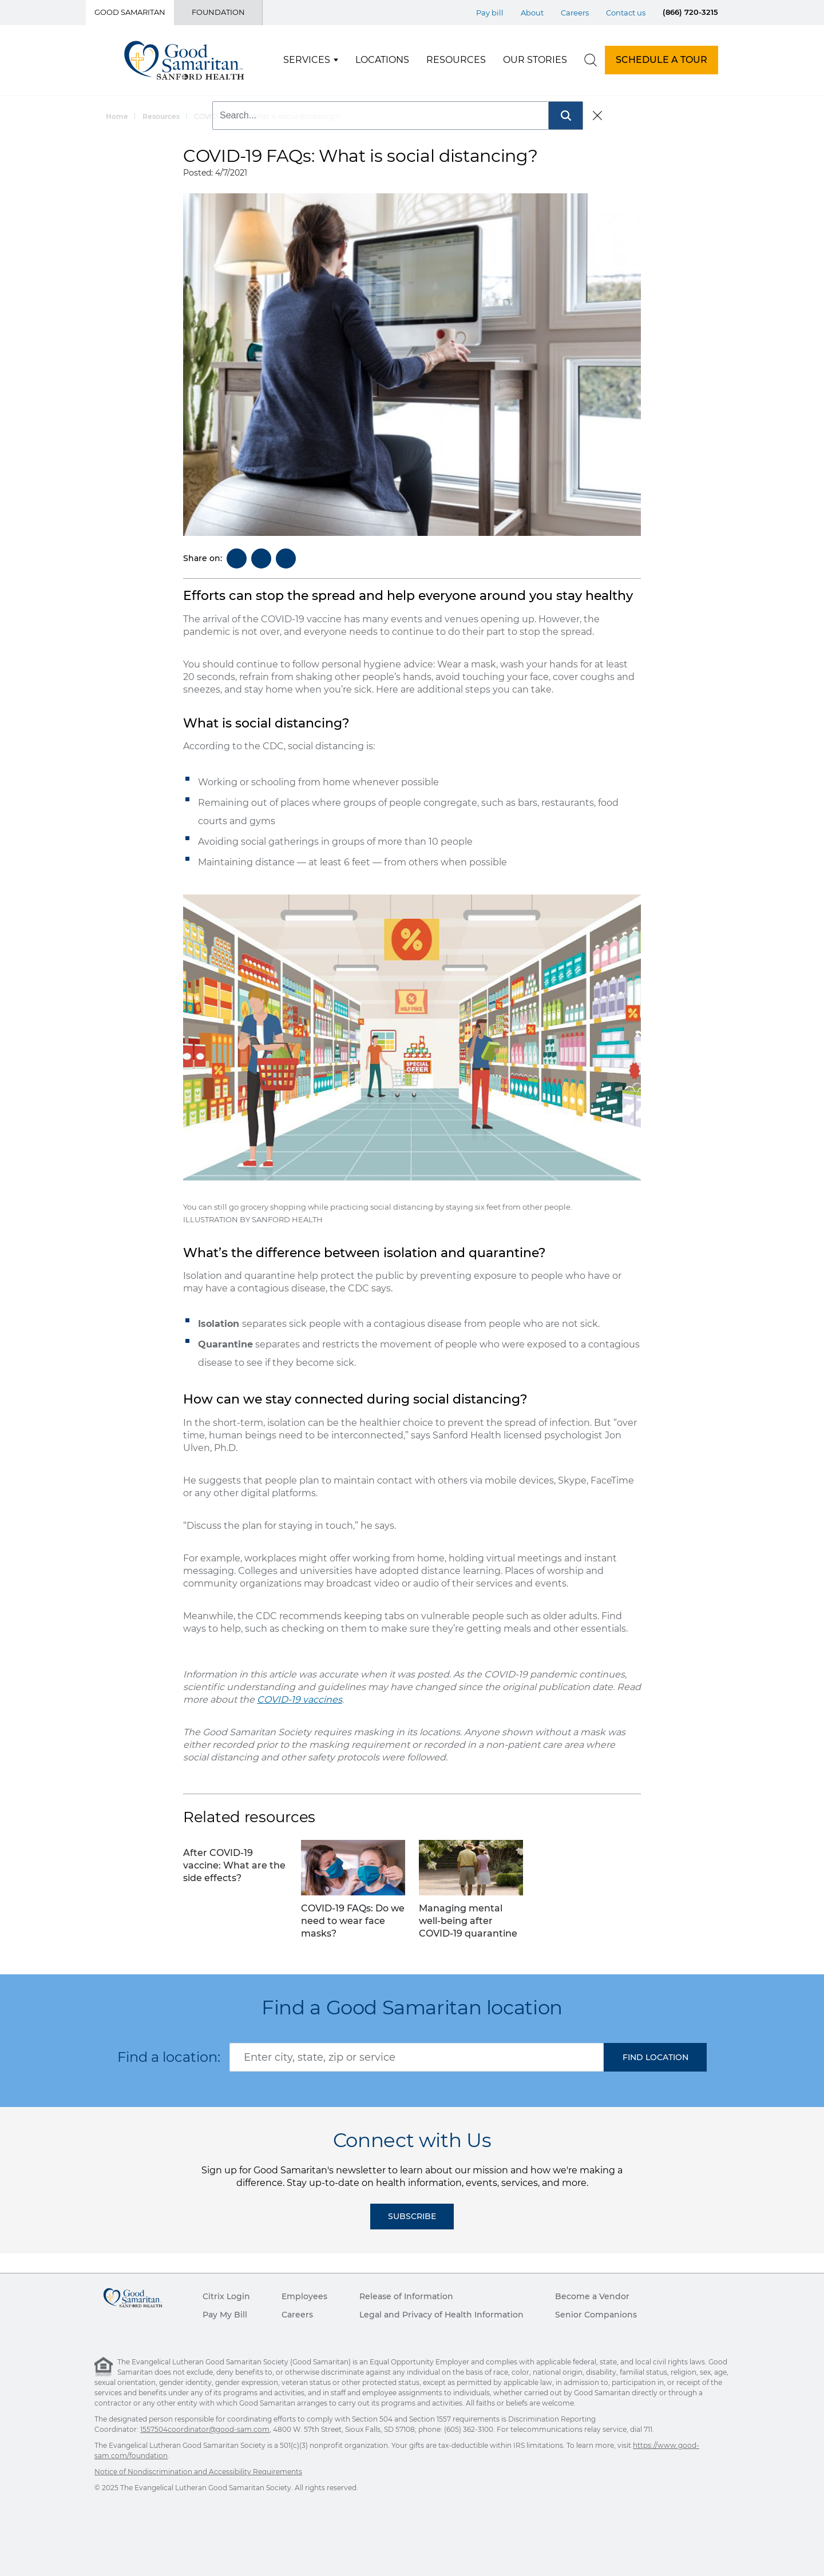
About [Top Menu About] (532, 12)
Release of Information (406, 2296)
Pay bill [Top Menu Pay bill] (490, 12)
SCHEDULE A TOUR (661, 59)
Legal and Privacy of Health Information (441, 2314)
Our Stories (535, 59)
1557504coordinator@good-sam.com (205, 2429)
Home (117, 116)
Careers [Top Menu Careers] (575, 12)
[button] (655, 2057)
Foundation (218, 12)
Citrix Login (226, 2296)
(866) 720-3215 (690, 12)
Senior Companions (596, 2314)
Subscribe (412, 2216)
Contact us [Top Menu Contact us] (625, 12)
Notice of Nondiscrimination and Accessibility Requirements (198, 2471)
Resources (456, 59)
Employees (304, 2296)
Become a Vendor (592, 2296)
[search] (590, 60)
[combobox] (416, 2057)
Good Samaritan (129, 12)
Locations (382, 59)
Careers (297, 2314)
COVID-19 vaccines (299, 1699)
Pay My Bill (225, 2314)
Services (306, 59)
